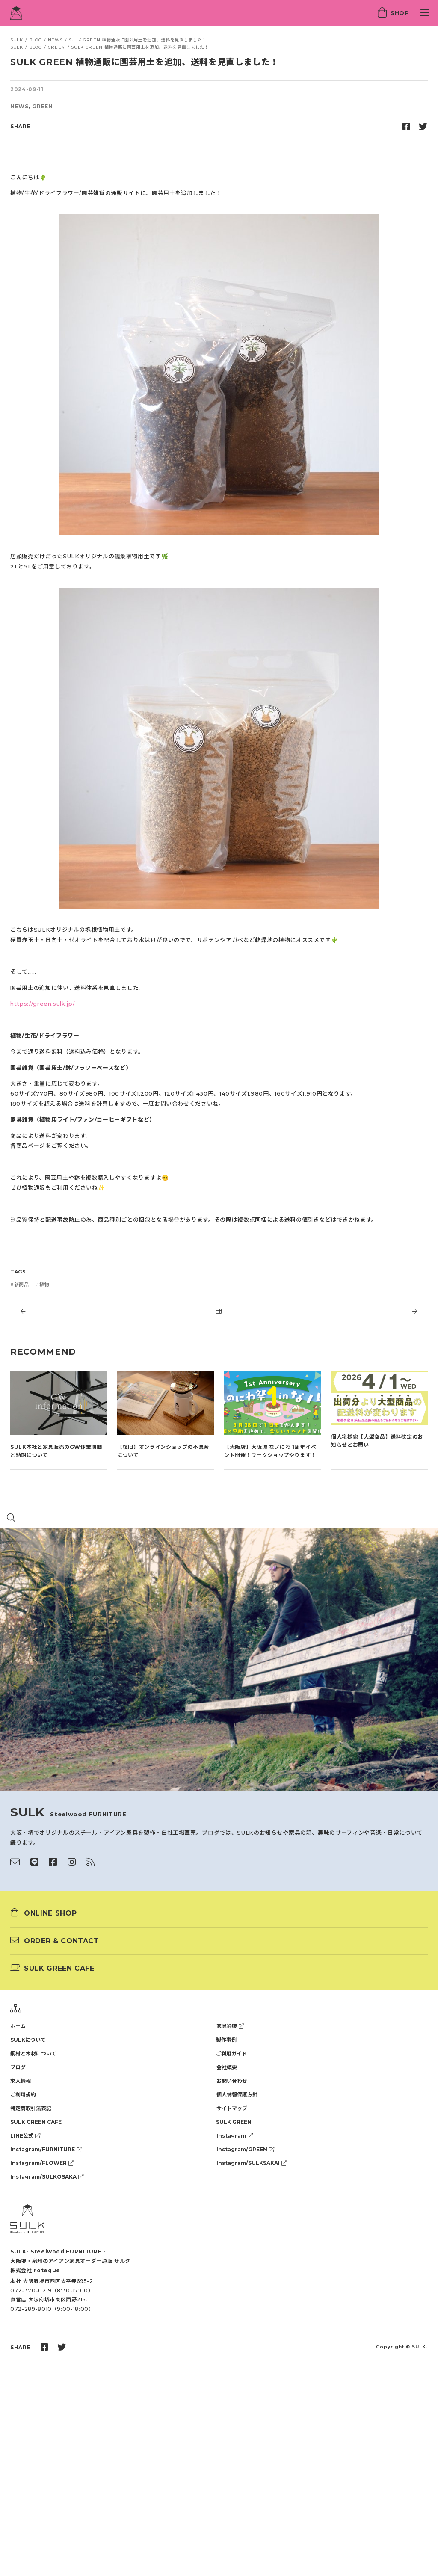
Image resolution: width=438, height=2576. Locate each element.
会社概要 (226, 2067)
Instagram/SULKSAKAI (251, 2163)
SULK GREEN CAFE (36, 2122)
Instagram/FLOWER (42, 2163)
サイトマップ (231, 2108)
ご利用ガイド (231, 2053)
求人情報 (20, 2081)
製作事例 (226, 2040)
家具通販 (230, 2026)
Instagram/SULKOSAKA (46, 2176)
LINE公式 (25, 2135)
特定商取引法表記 (30, 2108)
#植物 (43, 1285)
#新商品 (19, 1285)
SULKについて (28, 2040)
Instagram (234, 2135)
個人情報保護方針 (236, 2094)
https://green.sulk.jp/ (42, 1003)
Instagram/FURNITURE (46, 2149)
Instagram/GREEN (245, 2149)
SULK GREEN (234, 2122)
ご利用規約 (23, 2094)
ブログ (18, 2067)
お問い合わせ (231, 2081)
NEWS (19, 106)
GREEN (42, 106)
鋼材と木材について (33, 2053)
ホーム (18, 2026)
